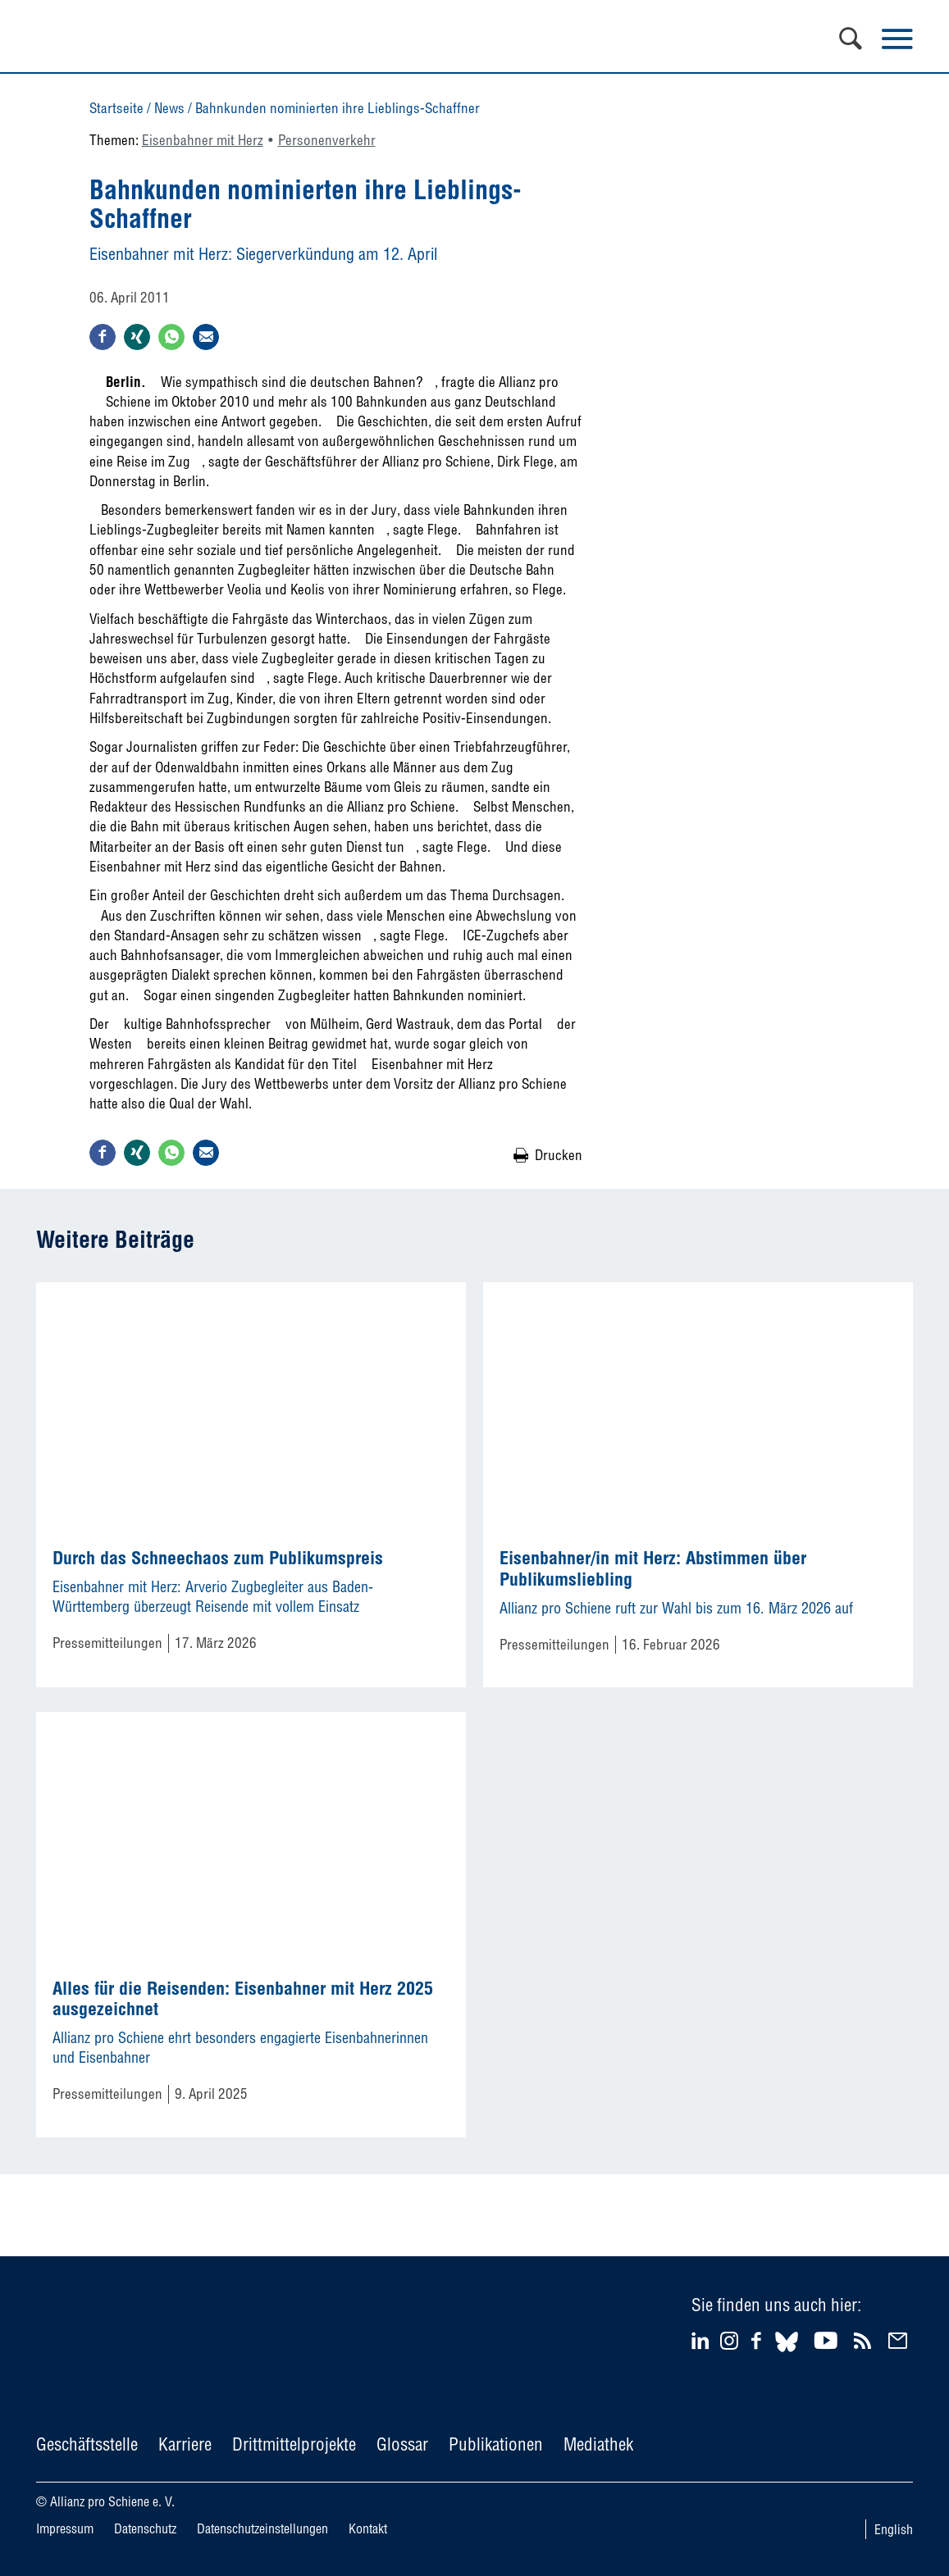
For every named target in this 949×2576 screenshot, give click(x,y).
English (893, 2529)
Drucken (558, 1154)
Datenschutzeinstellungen (262, 2528)
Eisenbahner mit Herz (202, 139)
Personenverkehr (327, 139)
